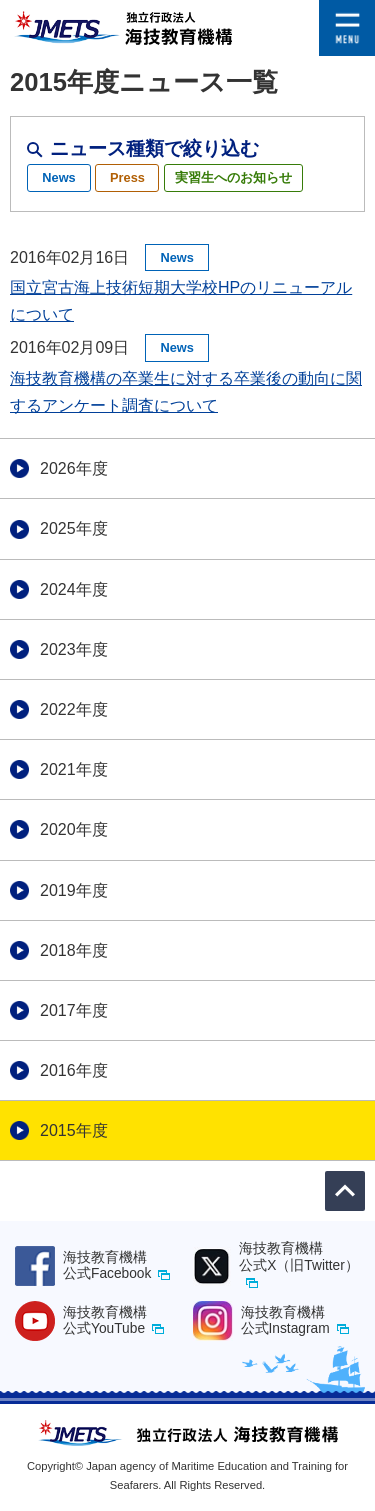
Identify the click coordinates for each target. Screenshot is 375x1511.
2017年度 (74, 1010)
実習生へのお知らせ (233, 177)
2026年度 (74, 468)
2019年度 (74, 890)
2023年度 (74, 649)
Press (127, 177)
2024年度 (74, 589)
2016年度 (74, 1070)
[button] (347, 13)
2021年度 (74, 769)
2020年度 (74, 829)
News (58, 177)
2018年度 (74, 950)
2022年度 (74, 709)
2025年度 (74, 528)
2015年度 (74, 1130)
